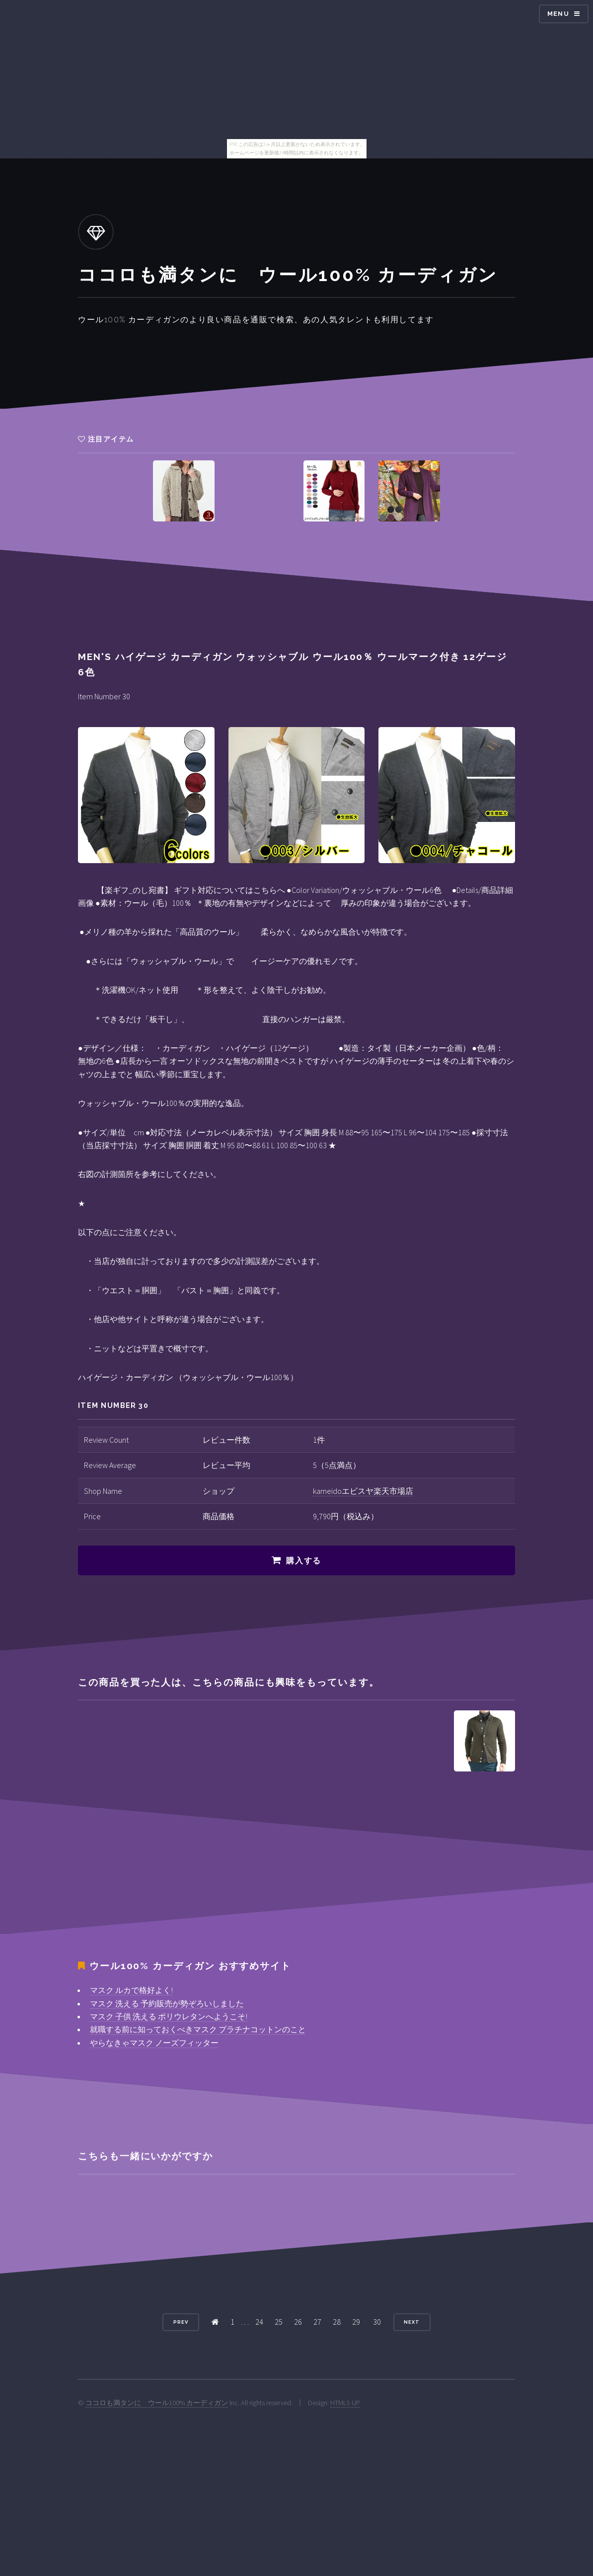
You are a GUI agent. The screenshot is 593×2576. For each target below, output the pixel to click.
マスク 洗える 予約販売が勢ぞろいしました (167, 2003)
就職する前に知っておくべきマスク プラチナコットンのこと (198, 2029)
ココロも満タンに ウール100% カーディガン (156, 2402)
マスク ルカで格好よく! (131, 1990)
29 (356, 2322)
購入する (303, 1560)
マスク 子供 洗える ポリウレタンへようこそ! (168, 2016)
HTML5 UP (345, 2402)
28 (337, 2322)
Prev (180, 2322)
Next (412, 2322)
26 (298, 2322)
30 (377, 2322)
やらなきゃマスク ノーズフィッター (154, 2043)
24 (259, 2322)
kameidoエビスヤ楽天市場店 (363, 1491)
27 (317, 2322)
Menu (558, 13)
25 (279, 2322)
